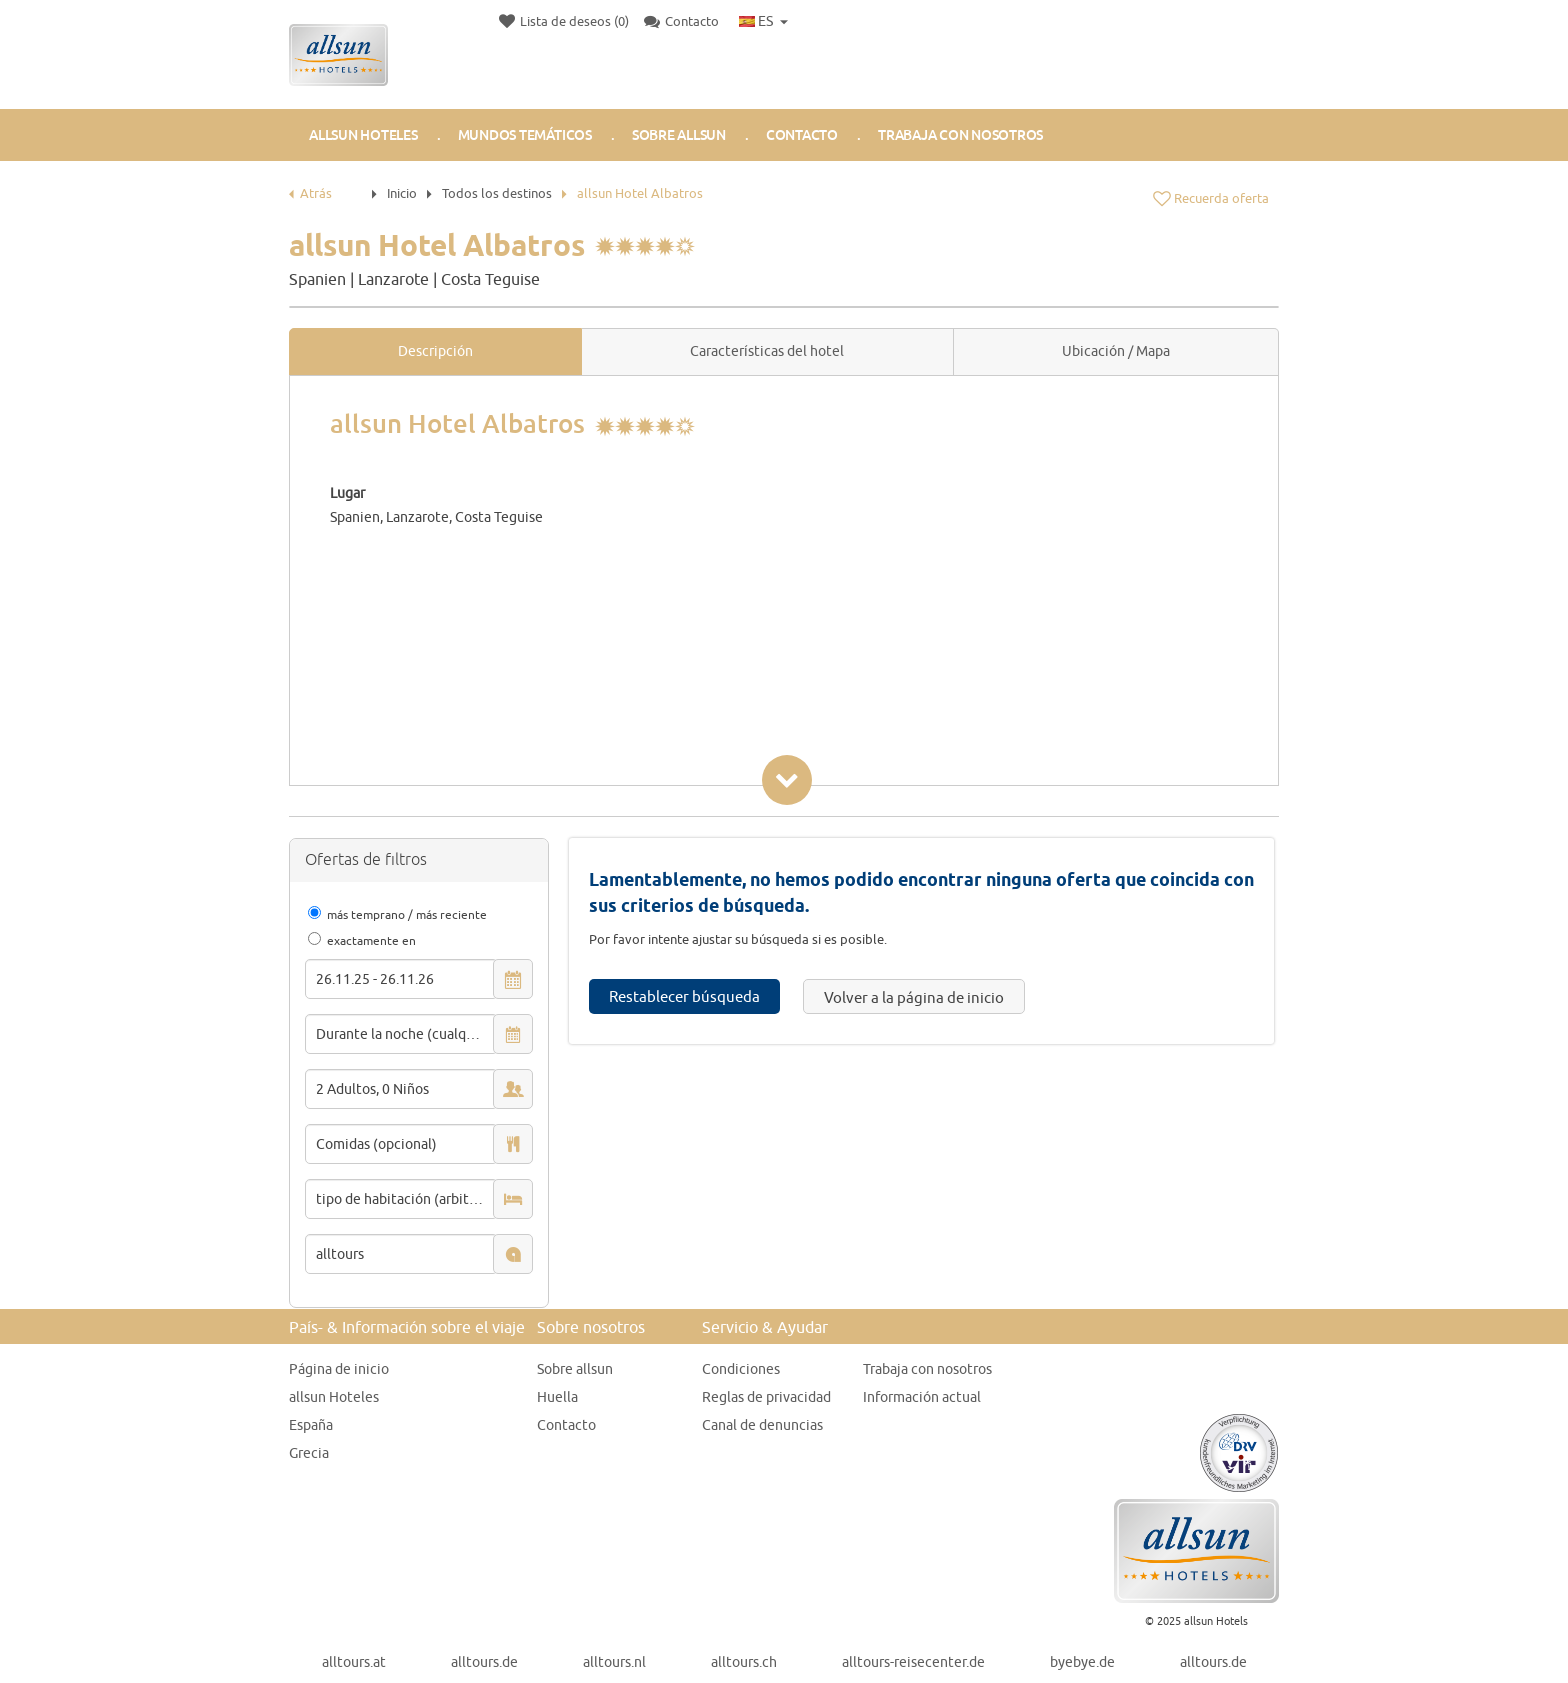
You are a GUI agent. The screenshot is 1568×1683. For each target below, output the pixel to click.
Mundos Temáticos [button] (525, 135)
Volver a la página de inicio (914, 997)
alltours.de (484, 1662)
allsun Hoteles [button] (363, 135)
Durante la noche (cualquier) (406, 1034)
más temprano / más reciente (407, 914)
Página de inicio (339, 1369)
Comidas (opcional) (376, 1144)
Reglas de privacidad (766, 1397)
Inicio (402, 193)
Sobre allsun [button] (679, 135)
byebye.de (1082, 1662)
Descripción (435, 351)
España (311, 1425)
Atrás (310, 193)
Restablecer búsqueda (684, 996)
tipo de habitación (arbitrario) (407, 1199)
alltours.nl (614, 1662)
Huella (557, 1397)
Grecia (309, 1453)
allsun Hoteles (334, 1397)
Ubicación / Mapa (1116, 351)
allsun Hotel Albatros (640, 193)
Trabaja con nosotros (960, 135)
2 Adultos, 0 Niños (372, 1089)
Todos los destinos (497, 193)
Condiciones (741, 1369)
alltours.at (354, 1662)
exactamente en (371, 940)
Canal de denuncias (762, 1425)
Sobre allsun (575, 1369)
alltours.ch (744, 1662)
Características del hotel (767, 351)
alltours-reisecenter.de (913, 1662)
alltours (340, 1254)
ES (756, 21)
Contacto (802, 135)
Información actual (922, 1397)
